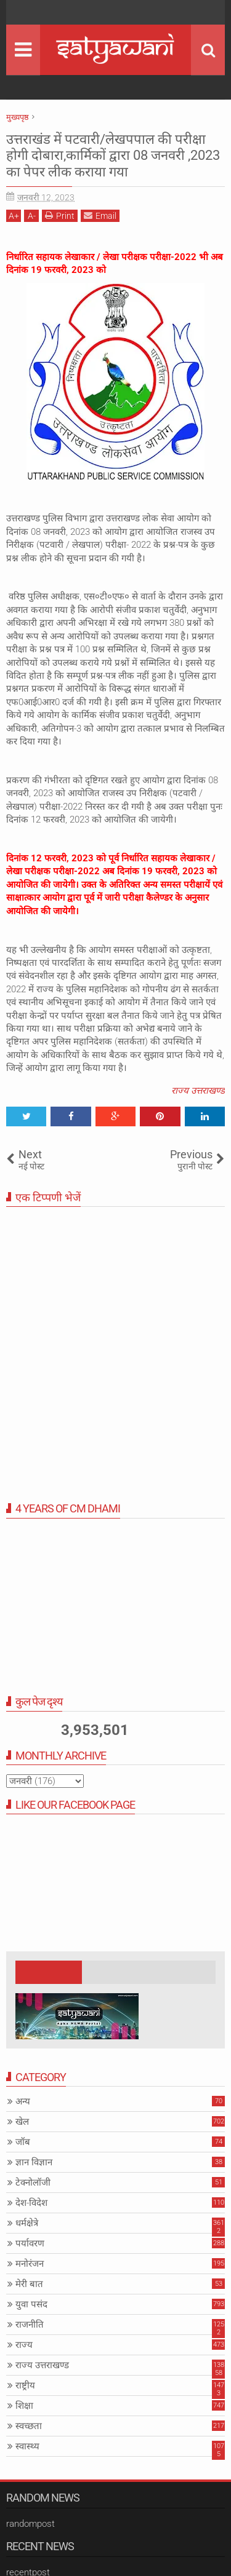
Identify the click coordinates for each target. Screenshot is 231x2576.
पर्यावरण (29, 2243)
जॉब (22, 2141)
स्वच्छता (28, 2426)
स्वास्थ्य (27, 2446)
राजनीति (29, 2324)
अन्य (22, 2101)
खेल (22, 2121)
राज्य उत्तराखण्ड (198, 1090)
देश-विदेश (31, 2202)
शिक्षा (24, 2405)
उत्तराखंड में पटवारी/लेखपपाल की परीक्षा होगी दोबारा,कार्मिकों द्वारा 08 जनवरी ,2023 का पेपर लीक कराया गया (113, 156)
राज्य (24, 2344)
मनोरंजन (29, 2263)
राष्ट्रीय (25, 2385)
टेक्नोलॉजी (33, 2182)
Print (60, 215)
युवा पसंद (31, 2304)
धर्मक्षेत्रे (26, 2223)
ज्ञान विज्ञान (33, 2162)
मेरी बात (29, 2284)
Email (100, 215)
